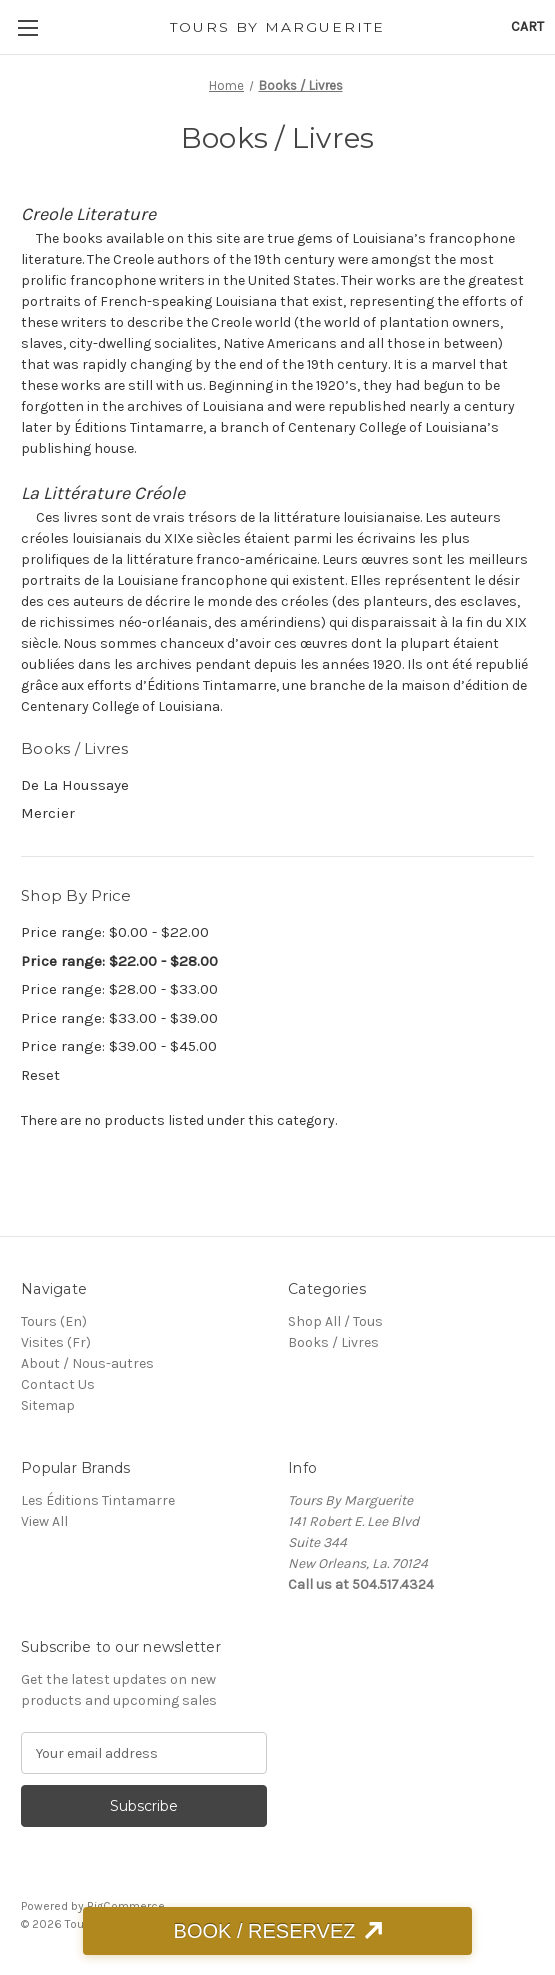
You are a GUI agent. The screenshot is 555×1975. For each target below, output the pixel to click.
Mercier (48, 813)
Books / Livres (333, 1342)
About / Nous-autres (87, 1363)
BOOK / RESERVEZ (265, 1931)
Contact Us (58, 1384)
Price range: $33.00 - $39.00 (119, 1018)
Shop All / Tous (335, 1321)
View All (44, 1521)
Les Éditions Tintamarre (98, 1500)
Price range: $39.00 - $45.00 (119, 1046)
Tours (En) (54, 1321)
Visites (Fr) (56, 1342)
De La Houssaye (75, 785)
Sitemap (48, 1405)
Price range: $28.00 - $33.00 (119, 989)
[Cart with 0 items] (527, 26)
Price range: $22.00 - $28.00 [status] (119, 961)
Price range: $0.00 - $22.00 (115, 932)
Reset (40, 1075)
